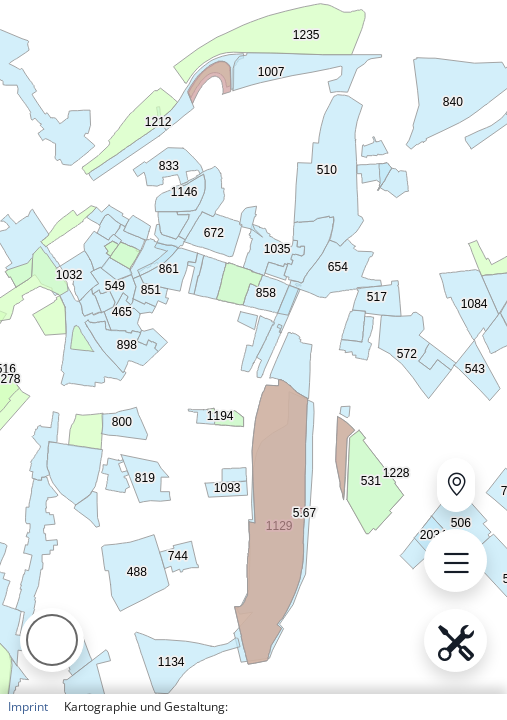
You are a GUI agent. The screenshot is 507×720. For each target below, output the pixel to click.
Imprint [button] (28, 706)
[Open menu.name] (455, 560)
